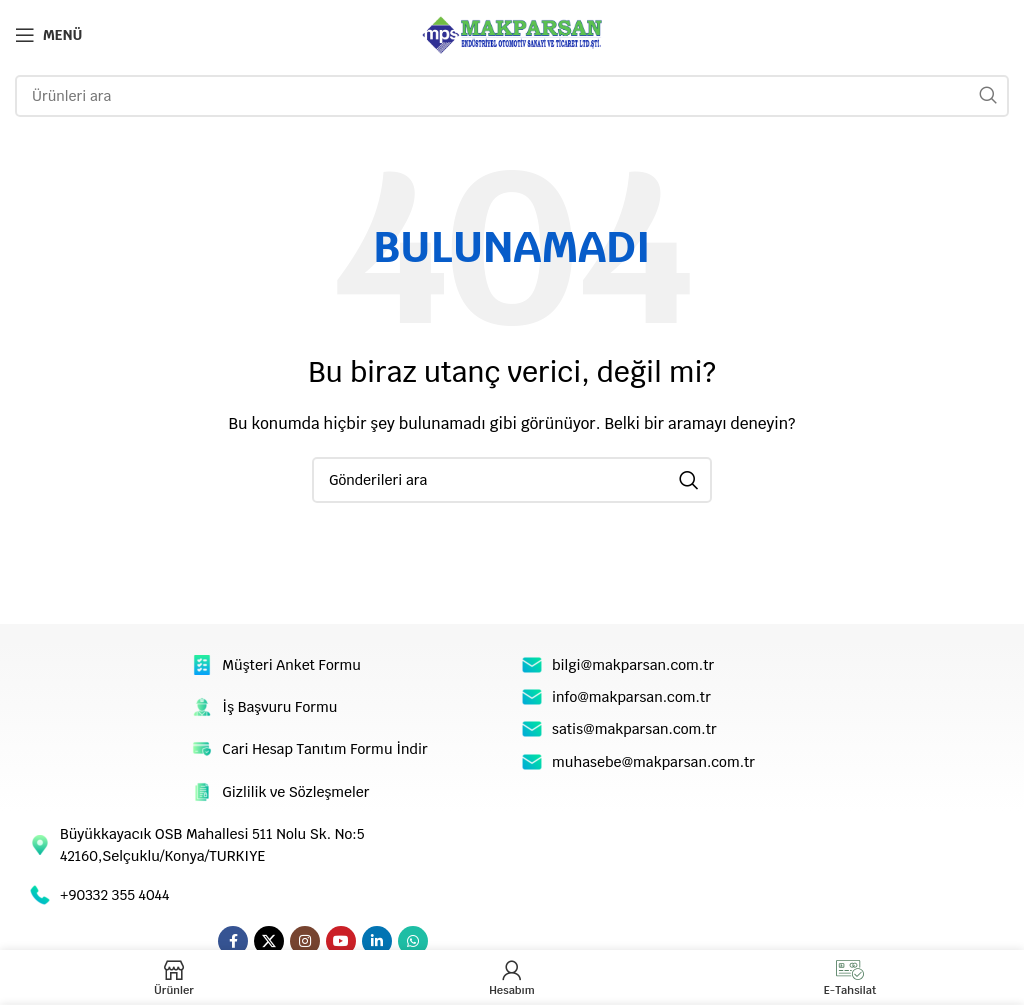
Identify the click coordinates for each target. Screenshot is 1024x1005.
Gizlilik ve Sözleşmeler (295, 792)
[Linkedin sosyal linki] (377, 941)
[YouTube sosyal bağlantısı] (341, 941)
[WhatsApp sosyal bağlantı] (413, 941)
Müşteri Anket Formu (291, 665)
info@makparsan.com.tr (631, 697)
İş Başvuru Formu (279, 707)
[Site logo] (512, 34)
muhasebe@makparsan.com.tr (653, 762)
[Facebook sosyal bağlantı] (233, 941)
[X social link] (269, 941)
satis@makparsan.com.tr (634, 729)
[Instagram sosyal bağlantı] (305, 941)
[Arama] (512, 96)
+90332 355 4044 (114, 895)
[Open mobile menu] (48, 35)
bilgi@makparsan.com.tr (633, 665)
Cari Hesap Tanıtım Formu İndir (324, 749)
